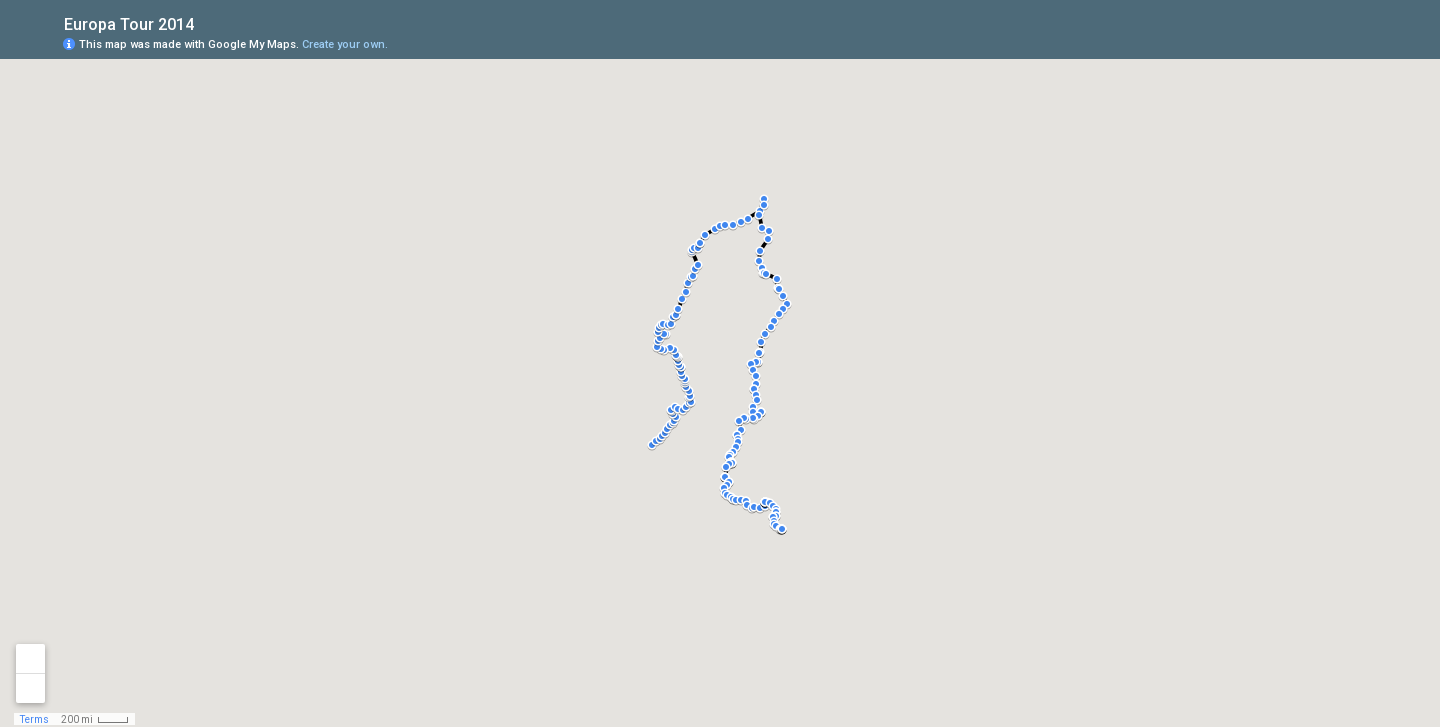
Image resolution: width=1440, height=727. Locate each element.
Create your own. (345, 44)
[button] (782, 529)
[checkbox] (209, 22)
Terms (34, 719)
